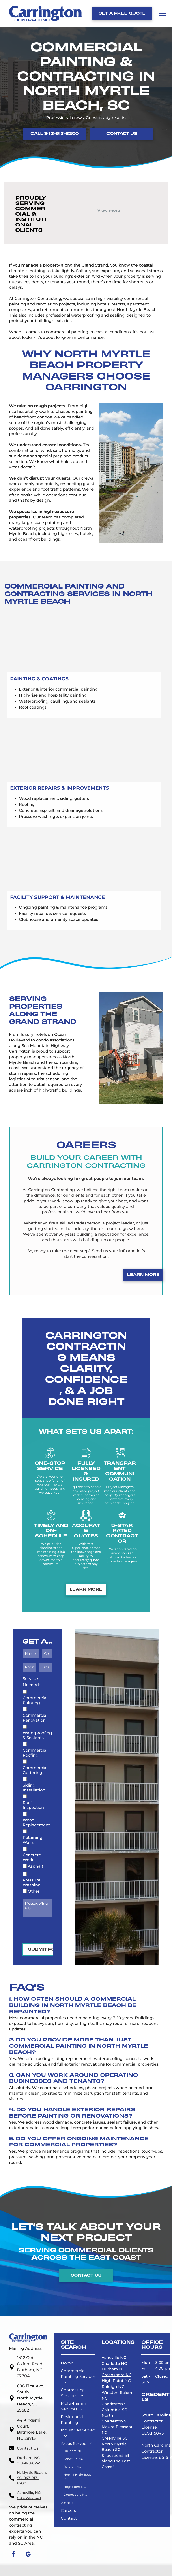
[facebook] (13, 2555)
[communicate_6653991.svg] (119, 1457)
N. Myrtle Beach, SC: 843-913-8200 (32, 2477)
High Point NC (116, 2380)
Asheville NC (114, 2357)
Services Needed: (31, 1681)
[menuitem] (79, 2364)
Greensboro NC (116, 2375)
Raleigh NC (113, 2386)
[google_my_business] (28, 2555)
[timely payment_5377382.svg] (51, 1519)
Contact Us (28, 2448)
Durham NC (113, 2369)
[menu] (162, 13)
